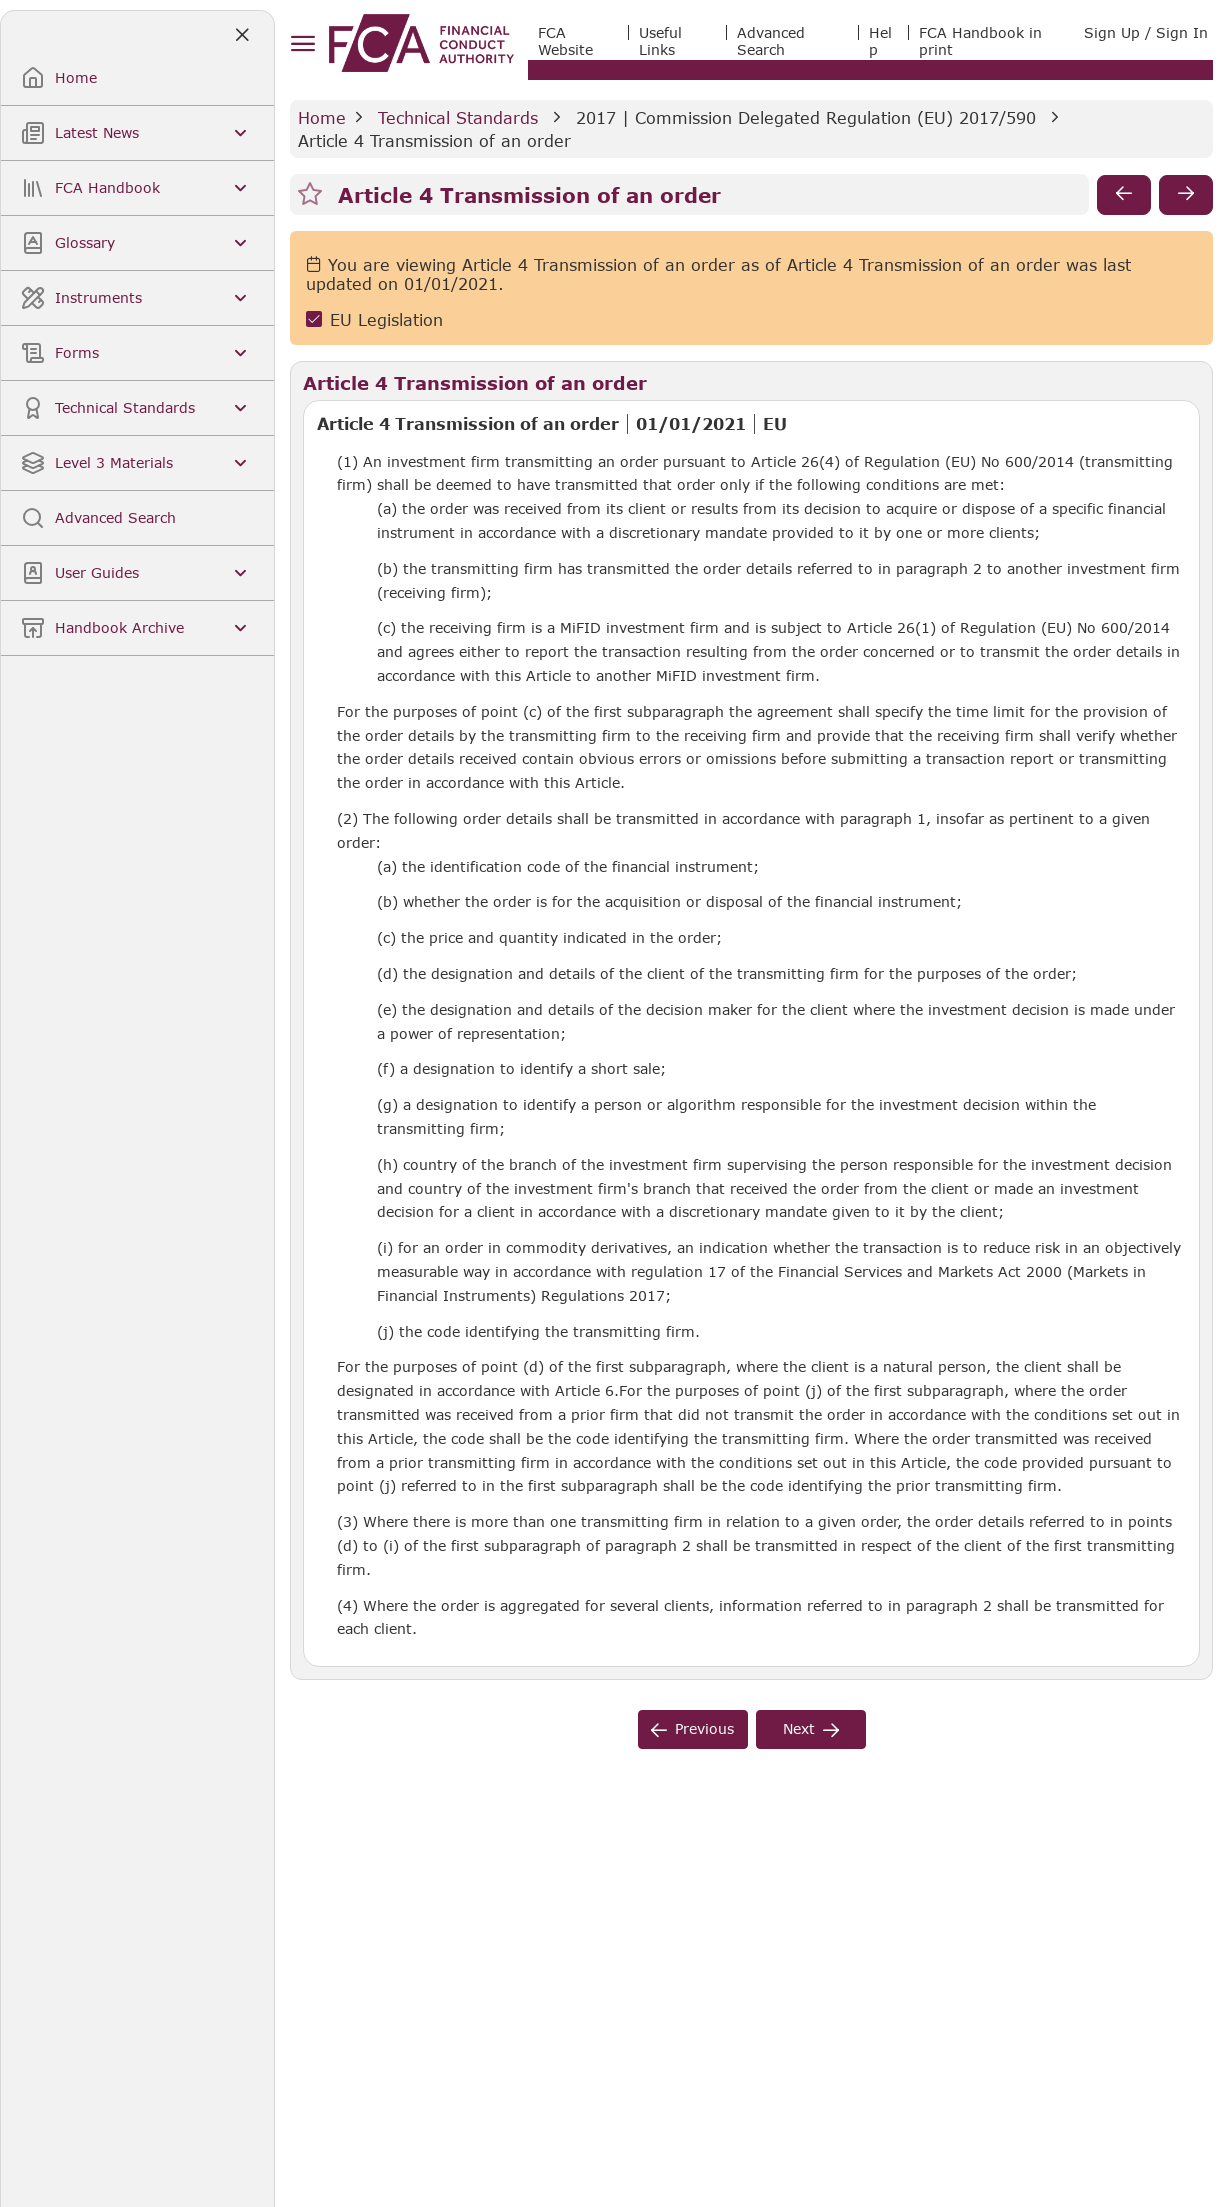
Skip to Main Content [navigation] (0, 0)
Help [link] (880, 41)
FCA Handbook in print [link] (980, 41)
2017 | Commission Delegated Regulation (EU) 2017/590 (806, 117)
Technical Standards (458, 117)
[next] (1186, 195)
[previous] (1124, 195)
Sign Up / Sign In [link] (1146, 32)
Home (322, 117)
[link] (421, 43)
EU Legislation (386, 319)
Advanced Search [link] (771, 41)
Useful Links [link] (660, 41)
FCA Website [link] (565, 41)
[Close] (241, 35)
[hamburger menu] (302, 44)
